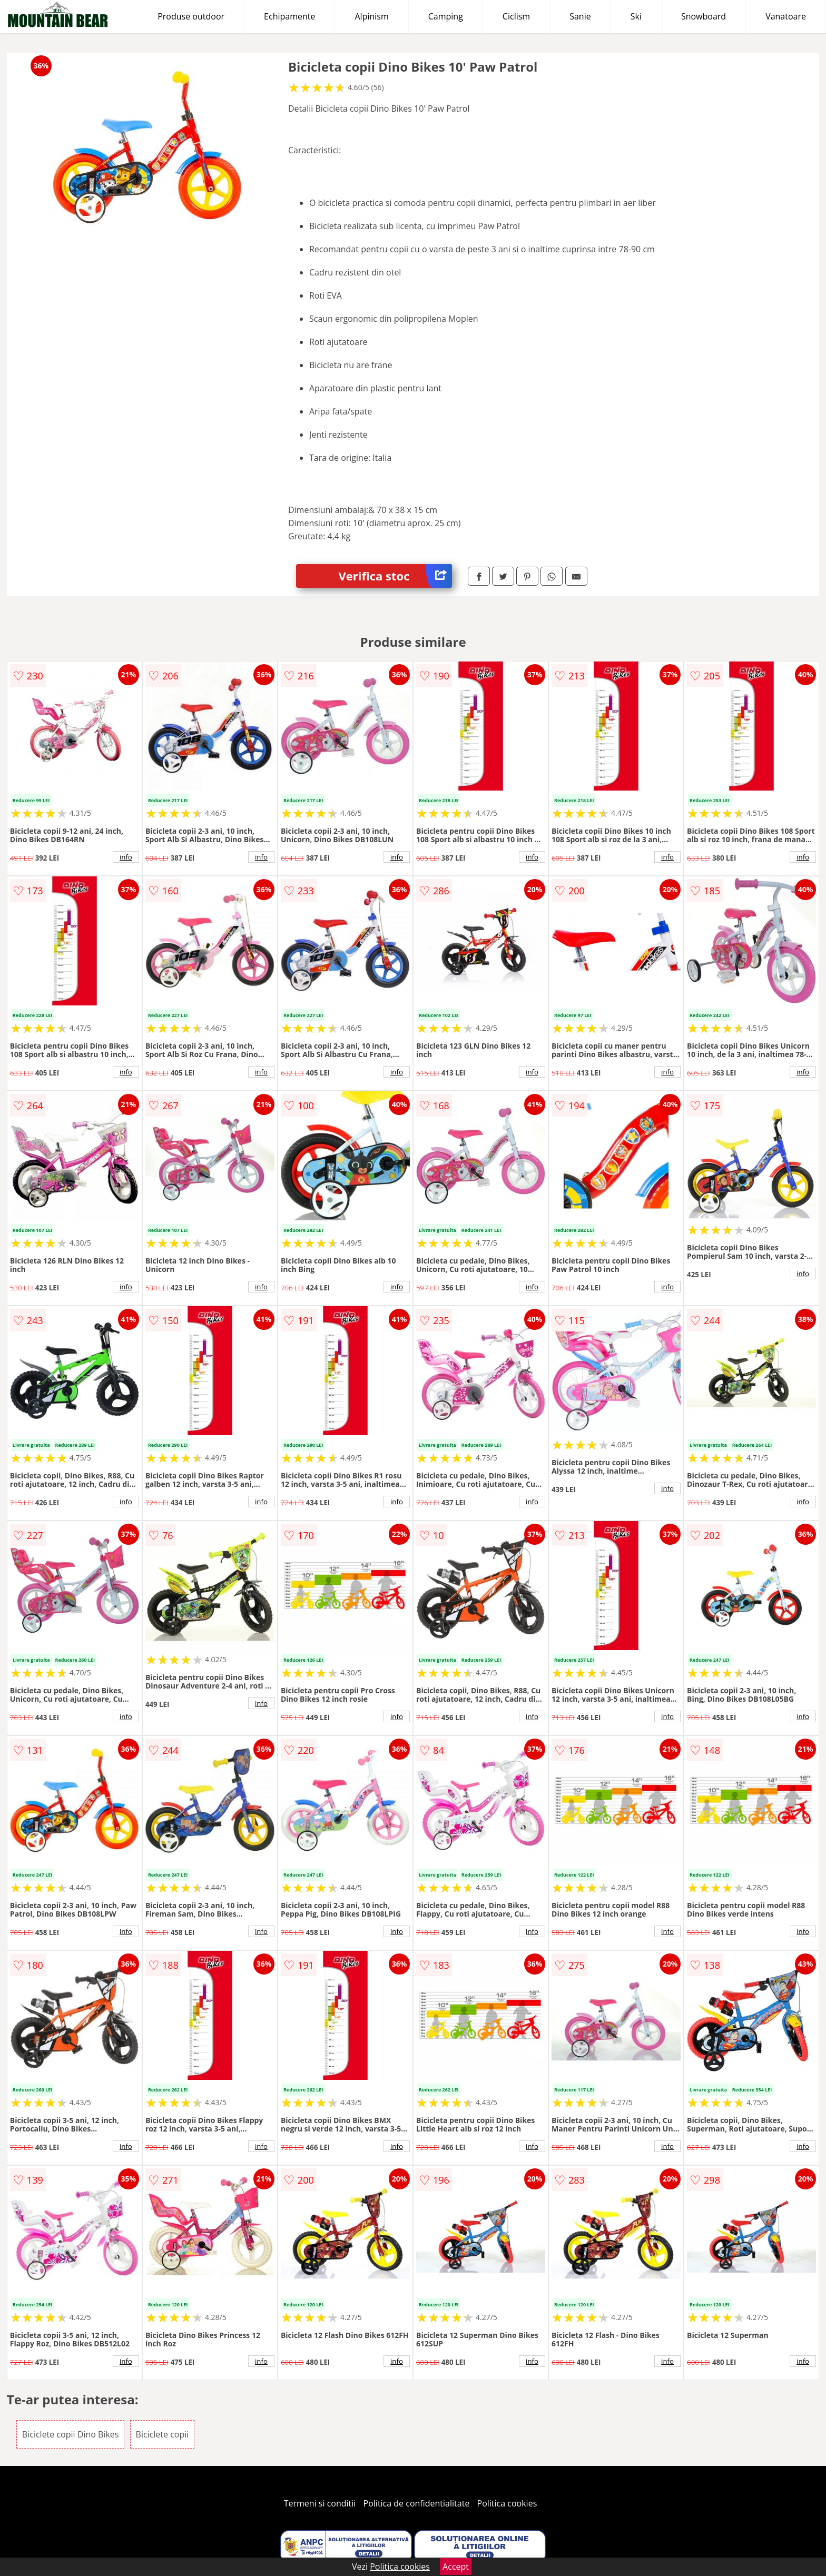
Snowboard (703, 16)
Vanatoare (785, 16)
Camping (445, 16)
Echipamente (289, 16)
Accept (455, 2566)
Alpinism (371, 16)
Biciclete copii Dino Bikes (70, 2434)
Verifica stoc (395, 576)
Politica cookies (507, 2503)
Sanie (580, 16)
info (126, 857)
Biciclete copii (162, 2434)
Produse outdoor (191, 16)
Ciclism (516, 16)
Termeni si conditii (320, 2503)
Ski (636, 16)
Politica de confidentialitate (416, 2503)
